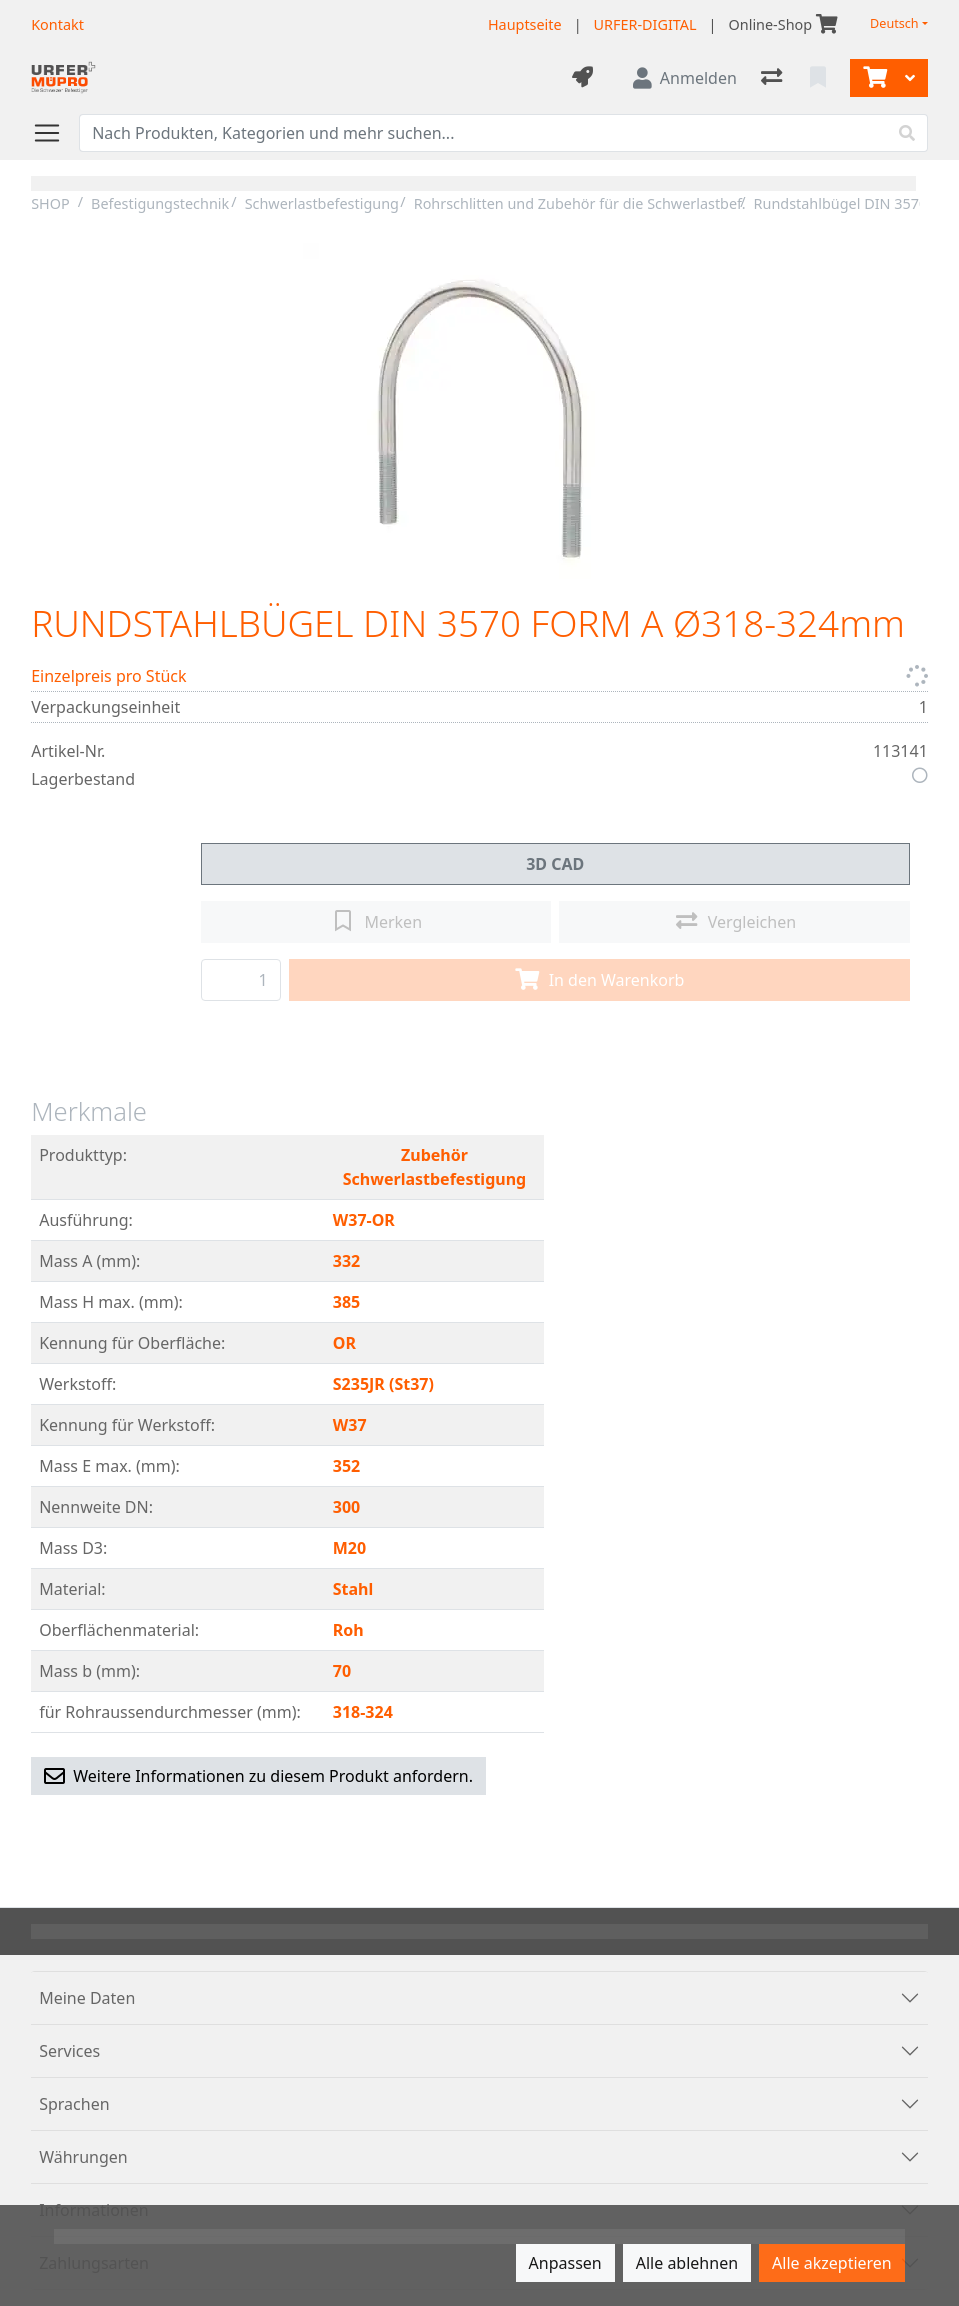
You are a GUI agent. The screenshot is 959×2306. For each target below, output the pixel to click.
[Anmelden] (685, 78)
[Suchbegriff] (483, 133)
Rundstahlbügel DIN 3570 (841, 203)
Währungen (83, 2157)
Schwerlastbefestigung (322, 203)
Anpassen (565, 2263)
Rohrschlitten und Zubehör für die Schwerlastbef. (580, 203)
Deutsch (894, 23)
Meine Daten (87, 1998)
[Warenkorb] (873, 78)
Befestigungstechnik (160, 203)
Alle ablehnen (687, 2263)
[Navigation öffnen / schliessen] (55, 133)
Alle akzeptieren (832, 2263)
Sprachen (74, 2104)
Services (69, 2051)
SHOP (50, 203)
